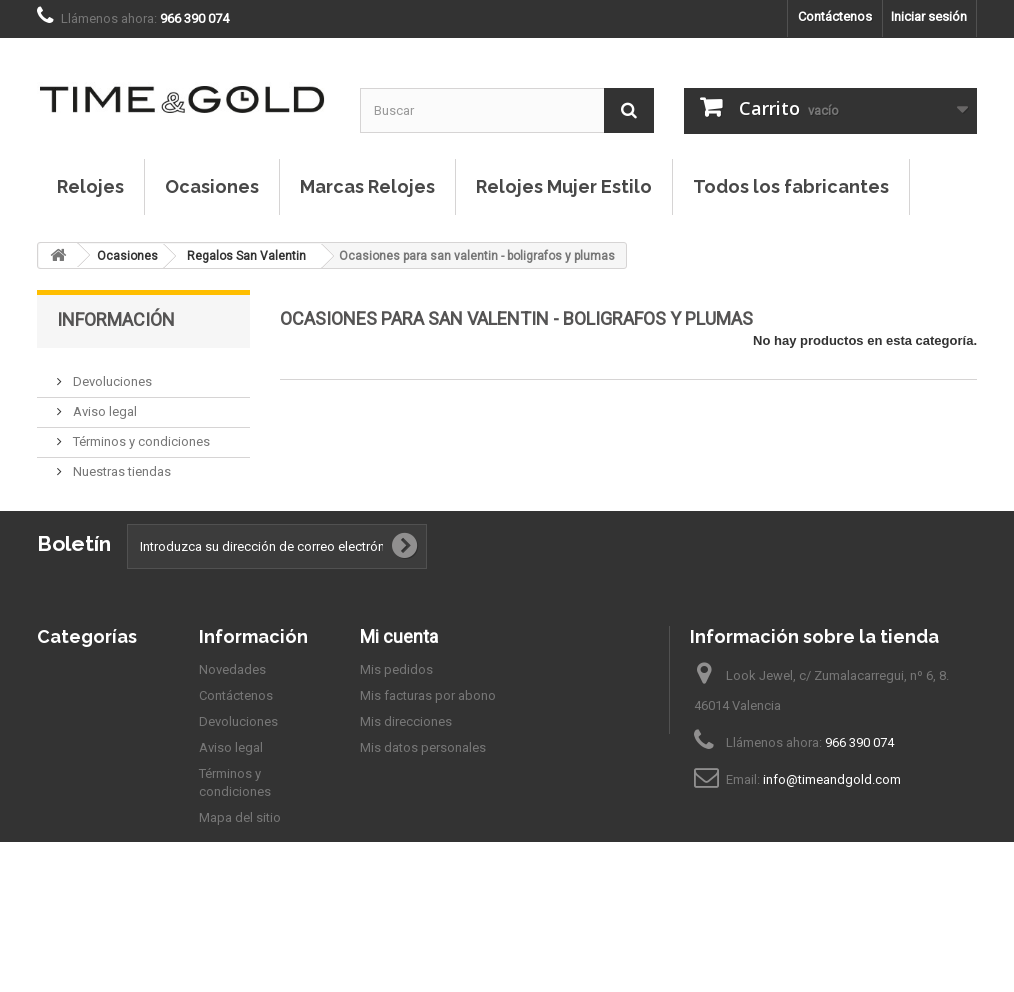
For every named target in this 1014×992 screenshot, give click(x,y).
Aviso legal (103, 403)
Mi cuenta (399, 684)
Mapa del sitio (240, 865)
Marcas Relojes (367, 186)
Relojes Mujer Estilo (564, 186)
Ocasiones (212, 186)
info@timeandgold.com (832, 827)
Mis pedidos (396, 717)
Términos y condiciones (140, 433)
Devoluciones (111, 373)
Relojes (90, 186)
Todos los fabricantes (791, 186)
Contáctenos (835, 16)
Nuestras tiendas (120, 463)
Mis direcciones (406, 769)
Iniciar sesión (929, 16)
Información (116, 319)
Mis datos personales (423, 795)
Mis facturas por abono (428, 743)
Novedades (232, 717)
